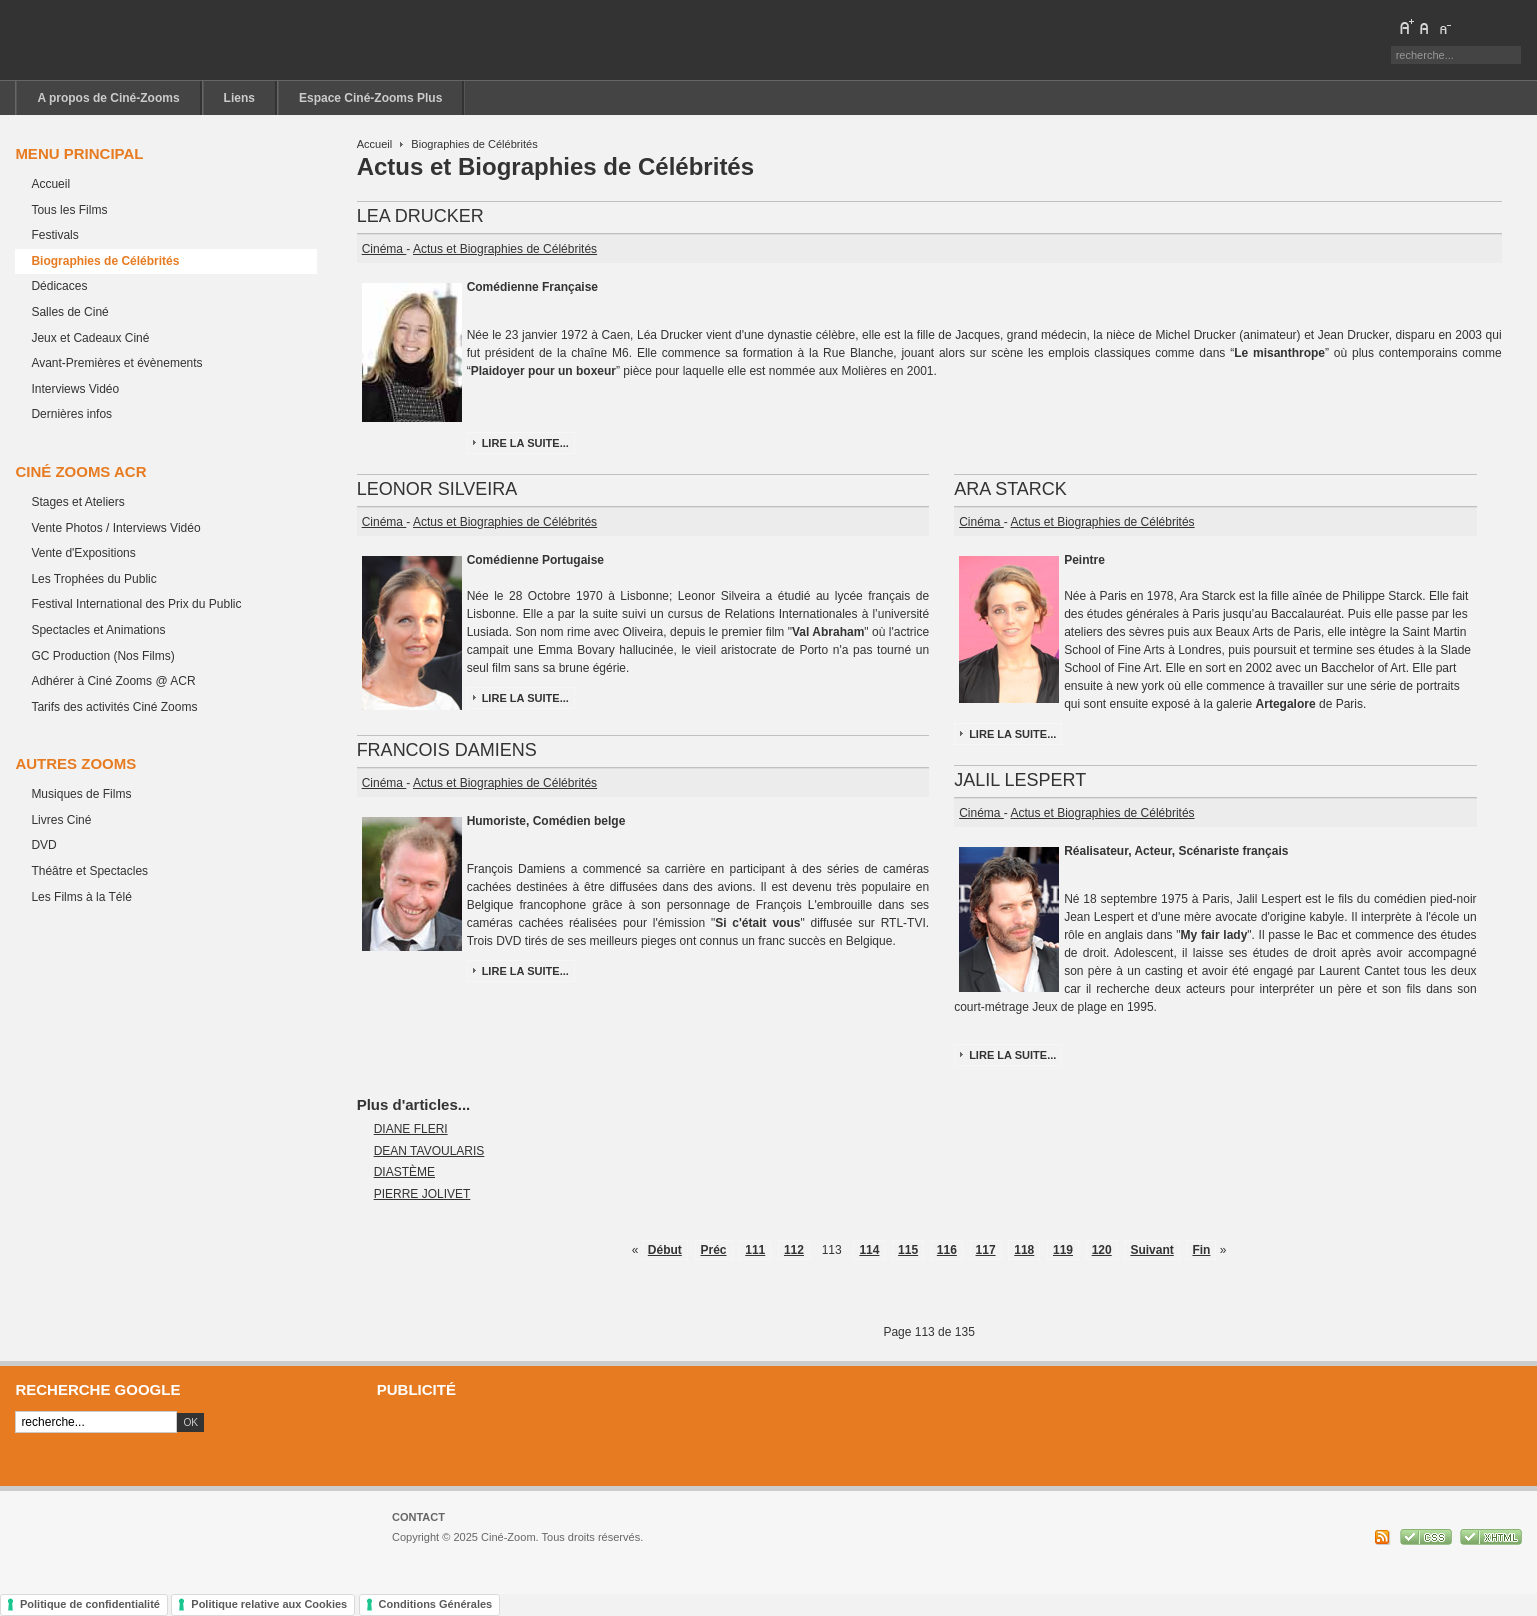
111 (755, 1250)
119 (1063, 1250)
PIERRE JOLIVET (422, 1194)
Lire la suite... (525, 443)
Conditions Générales (436, 1604)
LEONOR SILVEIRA (437, 489)
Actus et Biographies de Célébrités (505, 249)
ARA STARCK (1010, 489)
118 (1024, 1250)
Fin (1201, 1250)
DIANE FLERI (411, 1129)
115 (908, 1250)
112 (794, 1250)
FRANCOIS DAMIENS (447, 750)
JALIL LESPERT (1020, 780)
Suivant (1151, 1250)
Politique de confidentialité (90, 1604)
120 (1102, 1250)
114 (869, 1250)
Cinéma (384, 249)
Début (665, 1250)
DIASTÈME (404, 1172)
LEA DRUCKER (420, 216)
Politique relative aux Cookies (269, 1604)
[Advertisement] (942, 1441)
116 (947, 1250)
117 (986, 1250)
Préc (714, 1250)
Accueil (375, 144)
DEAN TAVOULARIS (429, 1151)
